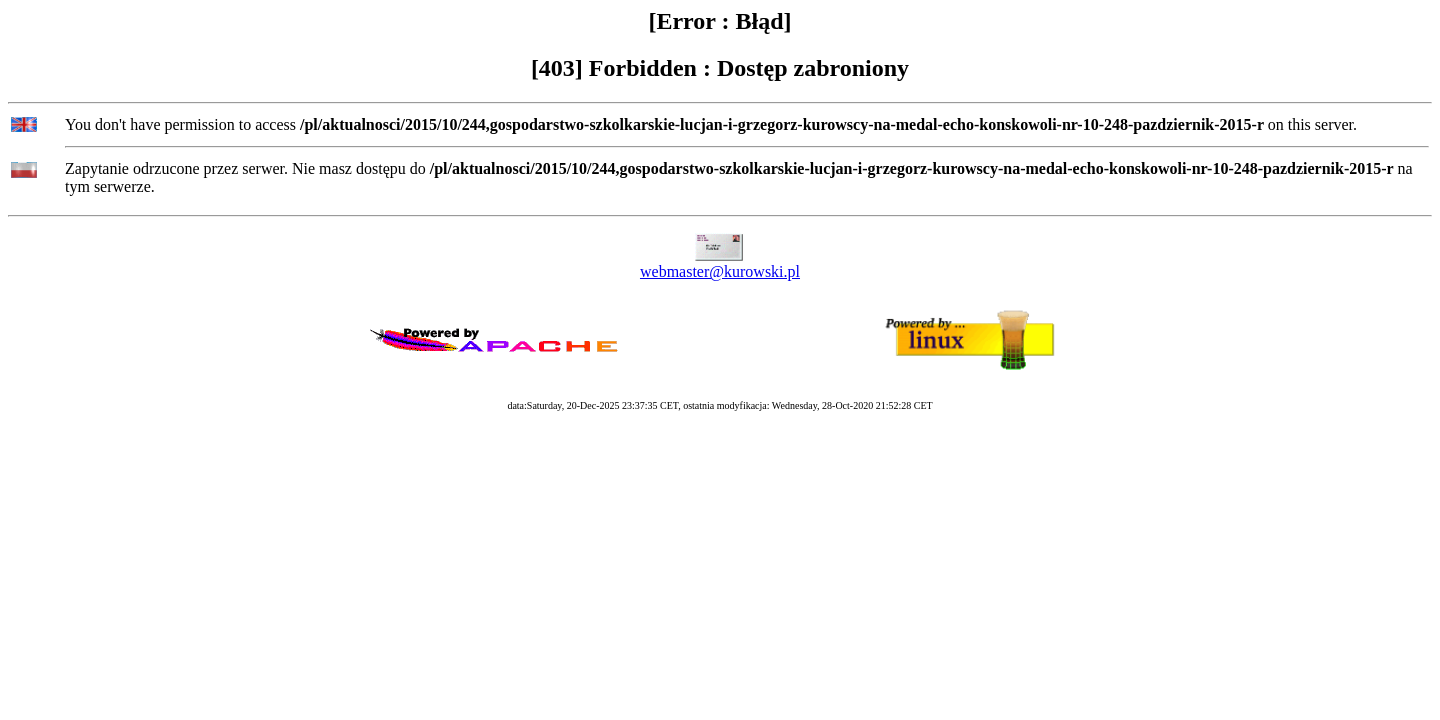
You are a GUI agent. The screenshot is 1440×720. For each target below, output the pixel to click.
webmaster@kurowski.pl (720, 271)
